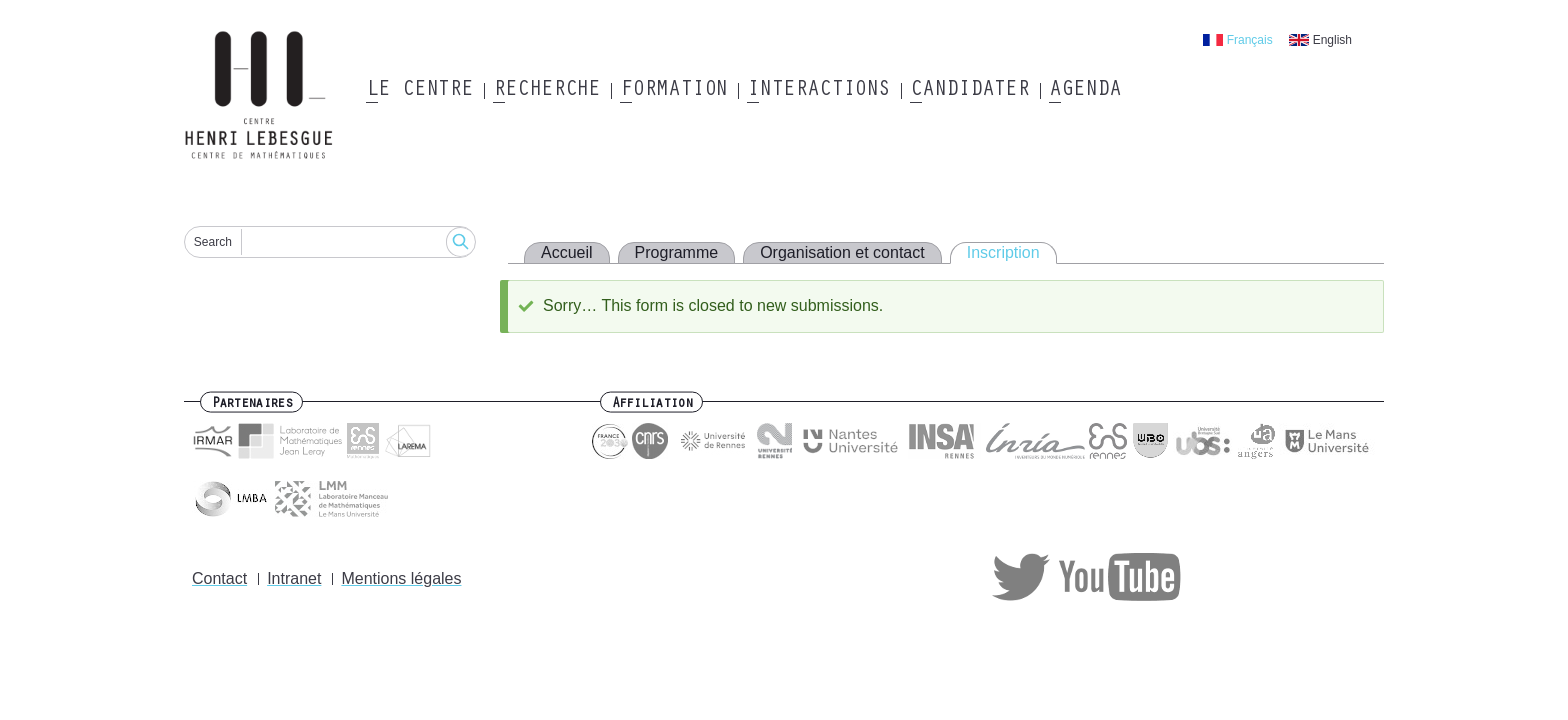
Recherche (546, 91)
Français (1250, 40)
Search (213, 242)
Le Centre (419, 91)
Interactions (818, 91)
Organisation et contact (842, 252)
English (1332, 40)
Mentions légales (401, 578)
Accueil (567, 252)
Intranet (294, 578)
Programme (677, 252)
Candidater (969, 91)
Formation (673, 91)
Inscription (1003, 252)
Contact (219, 578)
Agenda (1084, 91)
